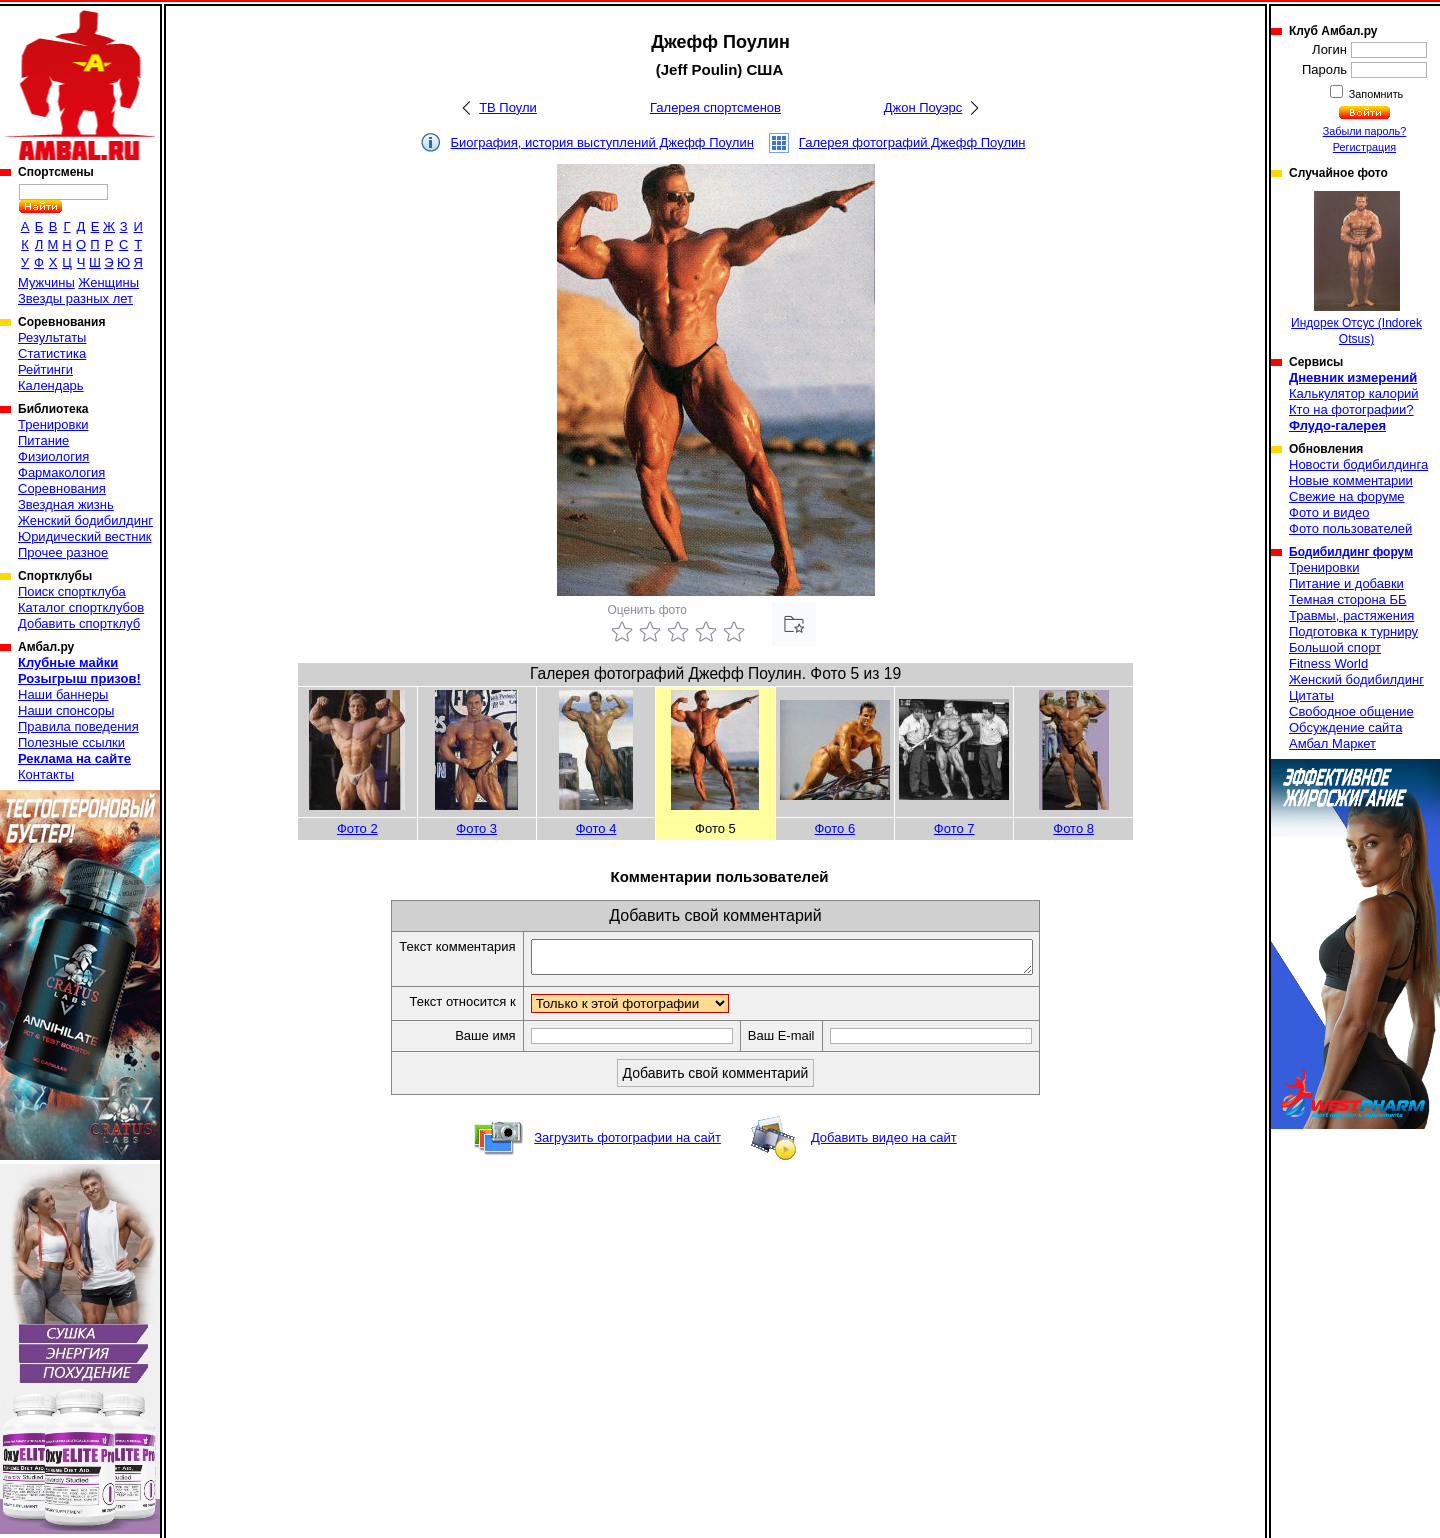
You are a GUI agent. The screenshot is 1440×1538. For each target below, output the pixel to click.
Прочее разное (63, 552)
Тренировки (53, 424)
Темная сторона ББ (1348, 599)
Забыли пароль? (1365, 131)
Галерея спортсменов (715, 107)
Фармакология (61, 472)
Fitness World (1328, 663)
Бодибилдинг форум (1351, 552)
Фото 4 (596, 828)
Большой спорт (1335, 647)
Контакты (46, 774)
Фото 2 (357, 828)
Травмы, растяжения (1351, 615)
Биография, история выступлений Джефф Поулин (602, 142)
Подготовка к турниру (1353, 631)
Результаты (52, 337)
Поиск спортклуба (72, 591)
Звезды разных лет (75, 298)
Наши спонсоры (66, 710)
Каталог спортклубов (81, 607)
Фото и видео (1329, 512)
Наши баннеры (63, 694)
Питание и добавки (1346, 583)
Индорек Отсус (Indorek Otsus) (1356, 268)
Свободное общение (1351, 711)
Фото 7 (954, 828)
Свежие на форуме (1347, 496)
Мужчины (46, 282)
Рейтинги (45, 369)
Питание (43, 440)
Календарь (51, 385)
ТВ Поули (508, 107)
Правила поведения (78, 726)
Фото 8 (1073, 828)
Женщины (108, 282)
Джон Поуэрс (923, 107)
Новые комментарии (1351, 480)
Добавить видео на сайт (884, 1143)
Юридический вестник (84, 536)
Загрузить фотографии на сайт (627, 1143)
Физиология (53, 456)
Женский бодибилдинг (85, 520)
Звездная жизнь (66, 504)
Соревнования (62, 488)
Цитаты (1311, 695)
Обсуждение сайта (1345, 727)
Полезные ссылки (71, 742)
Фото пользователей (1350, 528)
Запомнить (1375, 94)
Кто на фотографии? (1351, 409)
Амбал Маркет (1332, 743)
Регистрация (1364, 147)
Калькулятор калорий (1354, 393)
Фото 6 (834, 828)
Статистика (52, 353)
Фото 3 (476, 828)
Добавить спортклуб (79, 623)
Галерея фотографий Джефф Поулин (912, 142)
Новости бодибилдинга (1358, 464)
